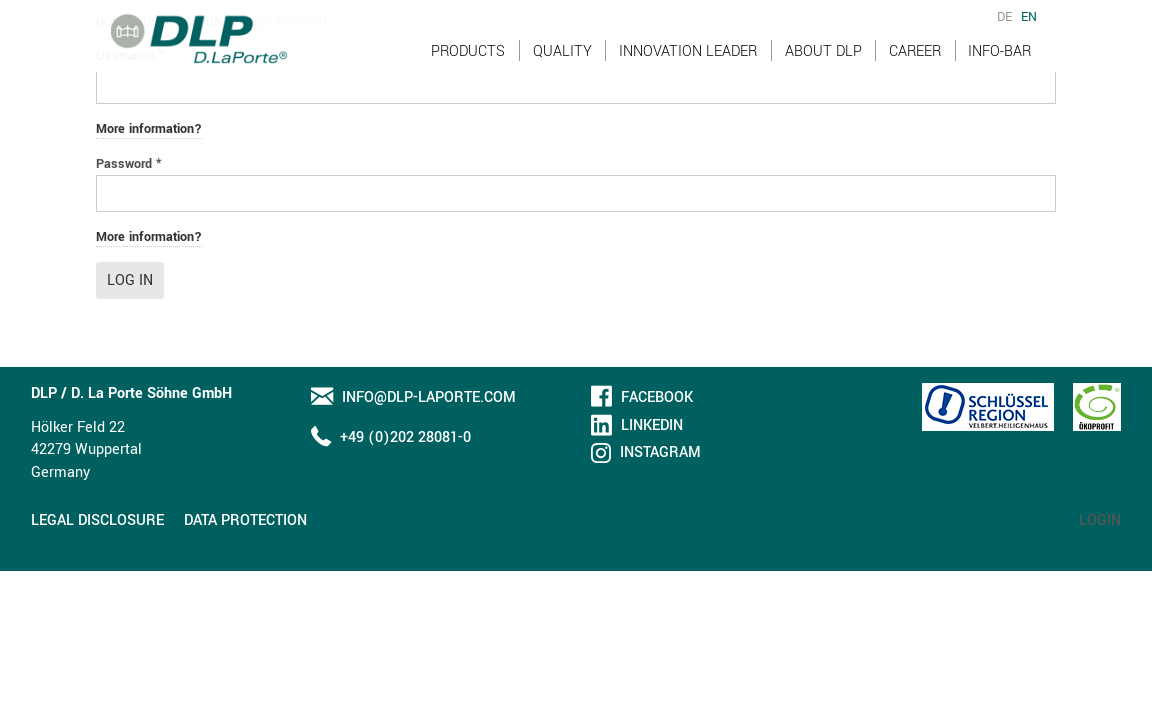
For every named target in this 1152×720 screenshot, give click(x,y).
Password (129, 164)
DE (1004, 36)
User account (186, 22)
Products (468, 70)
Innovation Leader (688, 70)
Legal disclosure (97, 520)
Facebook (657, 397)
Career (915, 70)
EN (1029, 36)
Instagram (660, 452)
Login (1100, 520)
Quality (562, 70)
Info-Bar (999, 70)
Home (112, 22)
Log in (130, 280)
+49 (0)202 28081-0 (405, 437)
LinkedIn (652, 425)
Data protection (245, 520)
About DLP (823, 70)
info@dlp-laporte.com (429, 397)
